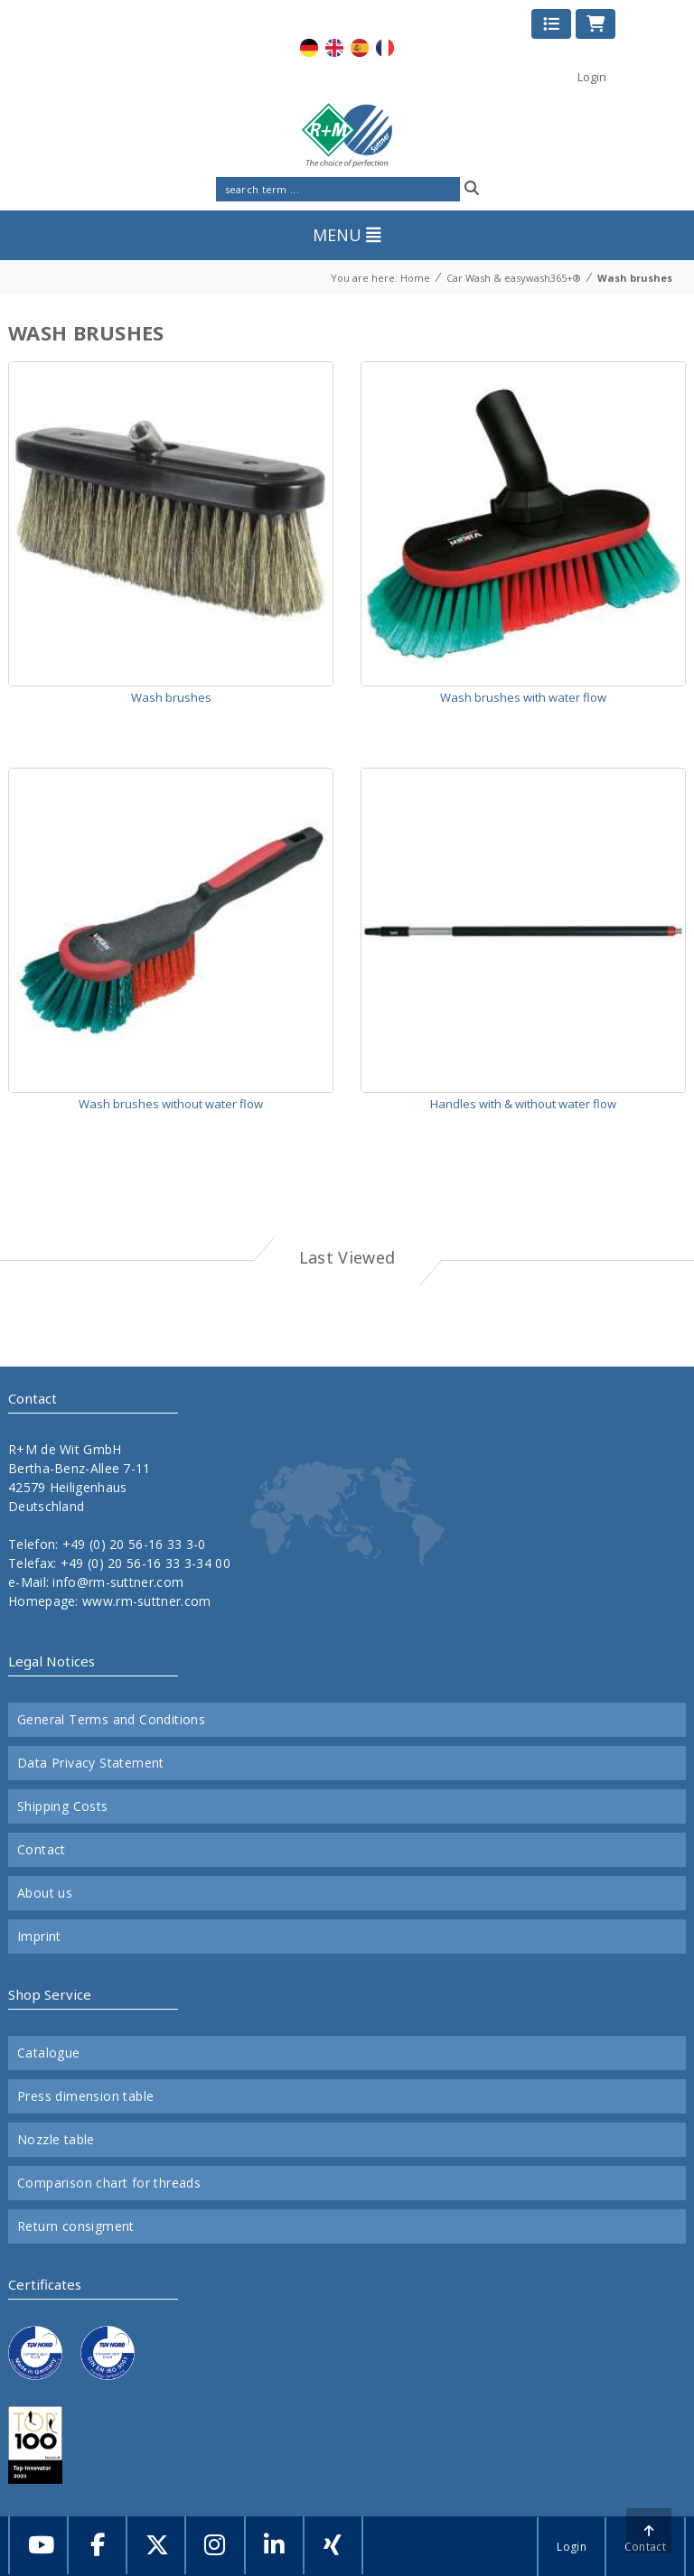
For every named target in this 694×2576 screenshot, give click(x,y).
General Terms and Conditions (111, 1720)
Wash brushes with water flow (523, 697)
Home (415, 278)
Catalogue (48, 2053)
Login (591, 77)
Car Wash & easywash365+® (513, 278)
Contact (41, 1850)
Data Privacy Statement (90, 1763)
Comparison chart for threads (109, 2183)
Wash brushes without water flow (171, 1104)
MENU (347, 235)
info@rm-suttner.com (117, 1582)
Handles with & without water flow (523, 1104)
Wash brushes (634, 278)
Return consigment (76, 2226)
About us (44, 1893)
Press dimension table (85, 2096)
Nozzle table (56, 2140)
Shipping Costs (62, 1806)
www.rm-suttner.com (146, 1601)
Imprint (39, 1936)
